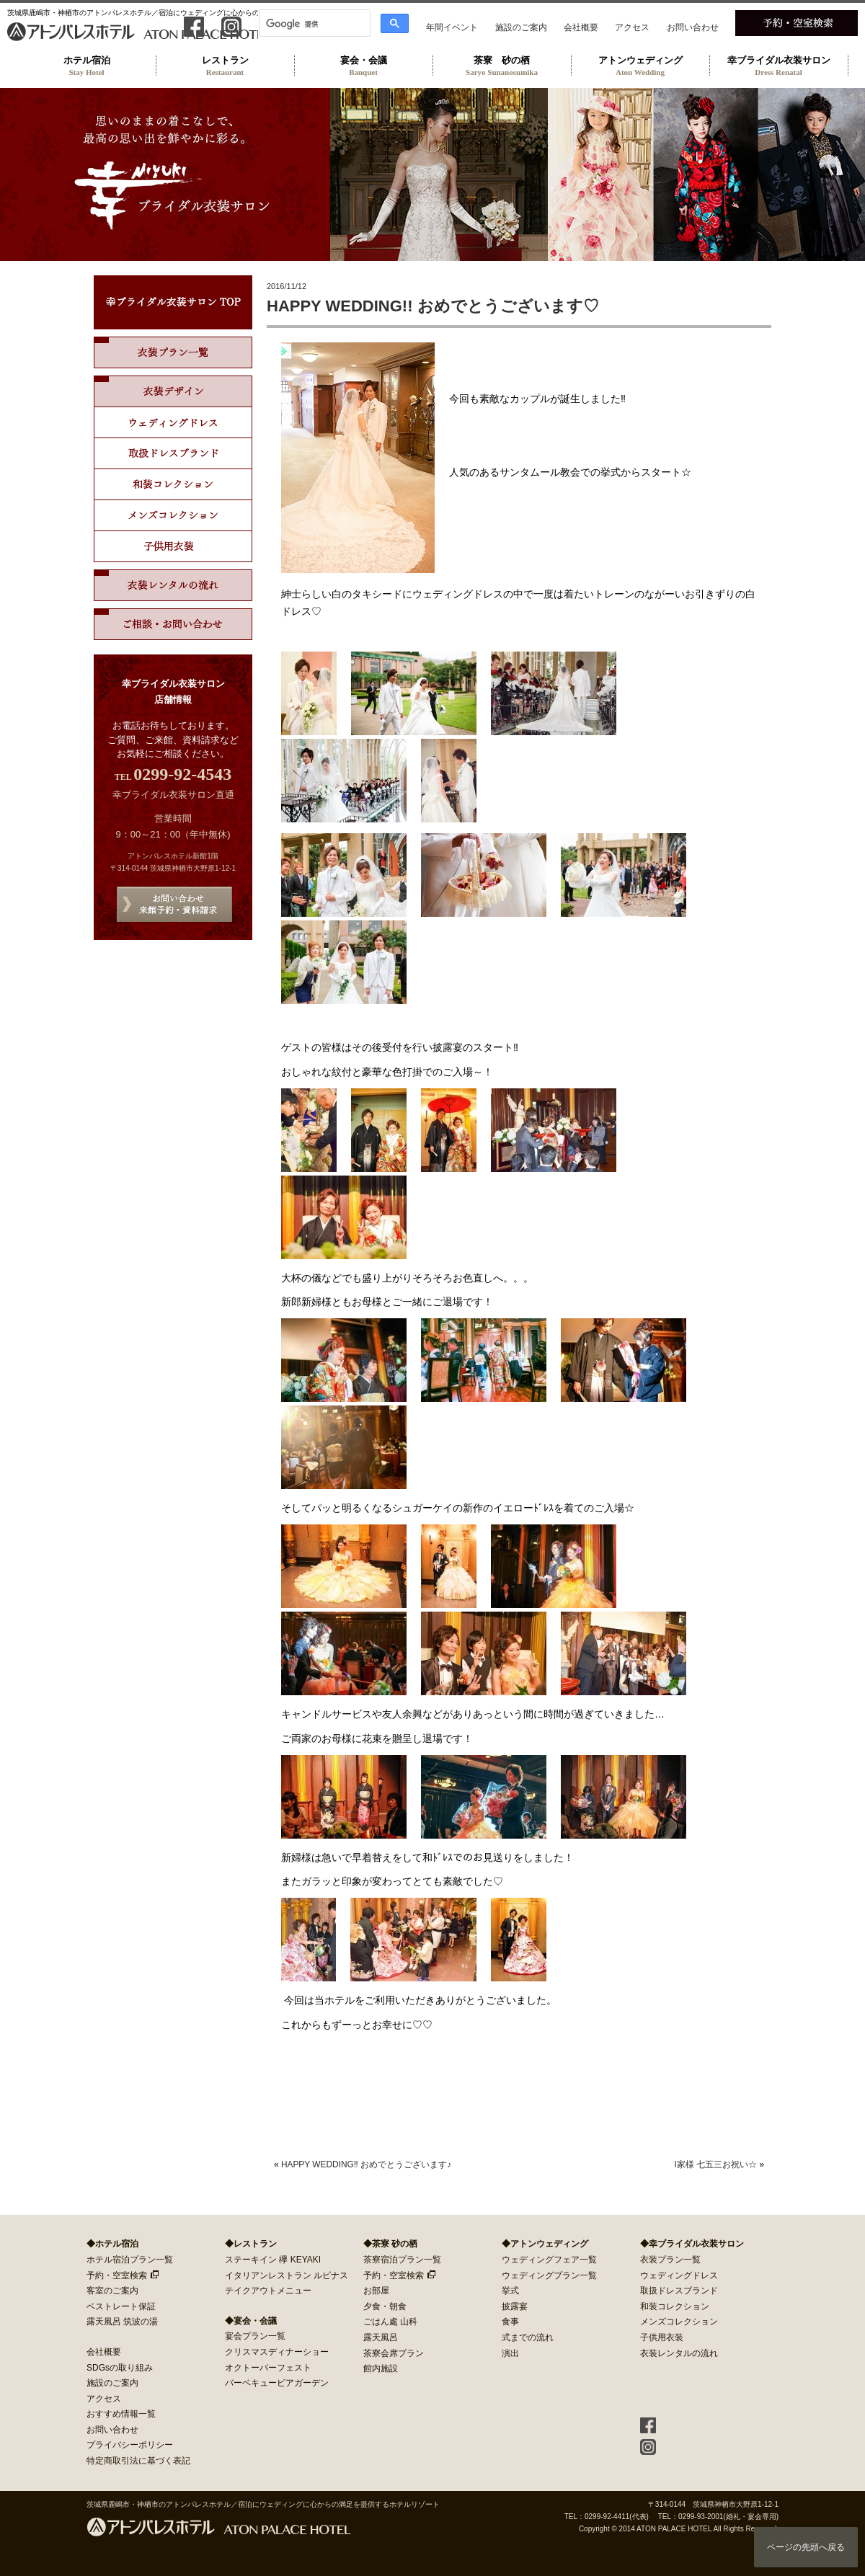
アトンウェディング (640, 65)
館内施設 (380, 2368)
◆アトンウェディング (545, 2244)
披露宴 (515, 2306)
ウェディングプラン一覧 (549, 2275)
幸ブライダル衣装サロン (778, 65)
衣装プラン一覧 (670, 2260)
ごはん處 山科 (390, 2322)
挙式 (510, 2291)
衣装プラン (173, 352)
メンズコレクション (173, 515)
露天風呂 (380, 2337)
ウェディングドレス (173, 422)
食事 (510, 2322)
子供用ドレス (173, 546)
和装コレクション (173, 484)
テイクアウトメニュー (268, 2291)
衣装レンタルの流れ (173, 585)
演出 (510, 2353)
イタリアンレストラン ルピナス (286, 2275)
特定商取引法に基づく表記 (138, 2461)
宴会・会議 (363, 65)
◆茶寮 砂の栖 (390, 2244)
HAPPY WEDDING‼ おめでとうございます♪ (366, 2164)
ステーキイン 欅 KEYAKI (273, 2260)
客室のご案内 (112, 2291)
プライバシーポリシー (129, 2445)
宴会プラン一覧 (255, 2336)
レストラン (225, 65)
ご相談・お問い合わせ (173, 624)
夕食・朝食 (385, 2306)
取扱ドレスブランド (173, 453)
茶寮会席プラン (393, 2353)
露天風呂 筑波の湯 (122, 2322)
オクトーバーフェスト (268, 2368)
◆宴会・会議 (251, 2321)
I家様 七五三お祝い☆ (715, 2164)
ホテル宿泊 (86, 65)
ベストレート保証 (121, 2306)
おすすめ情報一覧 (121, 2414)
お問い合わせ (693, 27)
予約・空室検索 (116, 2275)
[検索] (313, 23)
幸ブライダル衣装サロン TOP (173, 302)
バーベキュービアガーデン (277, 2383)
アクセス (632, 27)
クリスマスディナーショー (277, 2352)
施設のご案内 (521, 27)
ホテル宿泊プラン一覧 (129, 2260)
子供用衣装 (661, 2337)
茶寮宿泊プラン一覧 (402, 2260)
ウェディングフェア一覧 (549, 2260)
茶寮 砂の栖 (501, 65)
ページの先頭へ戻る (806, 2547)
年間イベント (452, 27)
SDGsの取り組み (119, 2368)
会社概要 (581, 27)
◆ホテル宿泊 (112, 2244)
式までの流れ (528, 2337)
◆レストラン (251, 2244)
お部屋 (376, 2291)
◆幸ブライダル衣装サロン (692, 2244)
